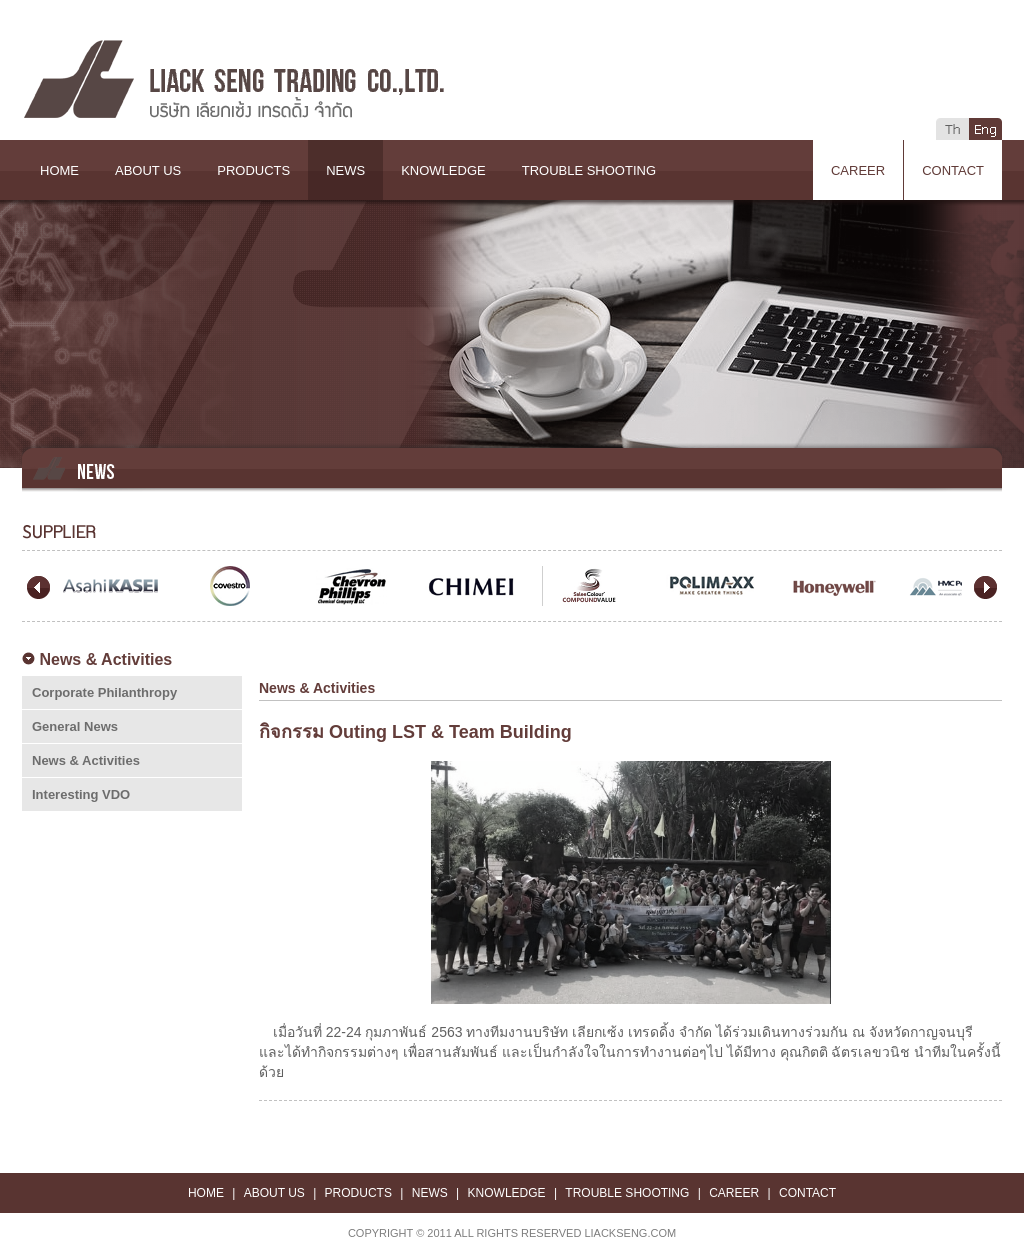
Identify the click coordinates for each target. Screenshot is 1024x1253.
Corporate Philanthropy (104, 692)
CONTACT (953, 170)
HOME (59, 170)
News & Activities (86, 760)
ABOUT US (148, 170)
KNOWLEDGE (443, 170)
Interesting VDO (81, 794)
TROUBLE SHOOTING (589, 170)
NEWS (345, 170)
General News (75, 726)
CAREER (858, 170)
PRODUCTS (253, 170)
